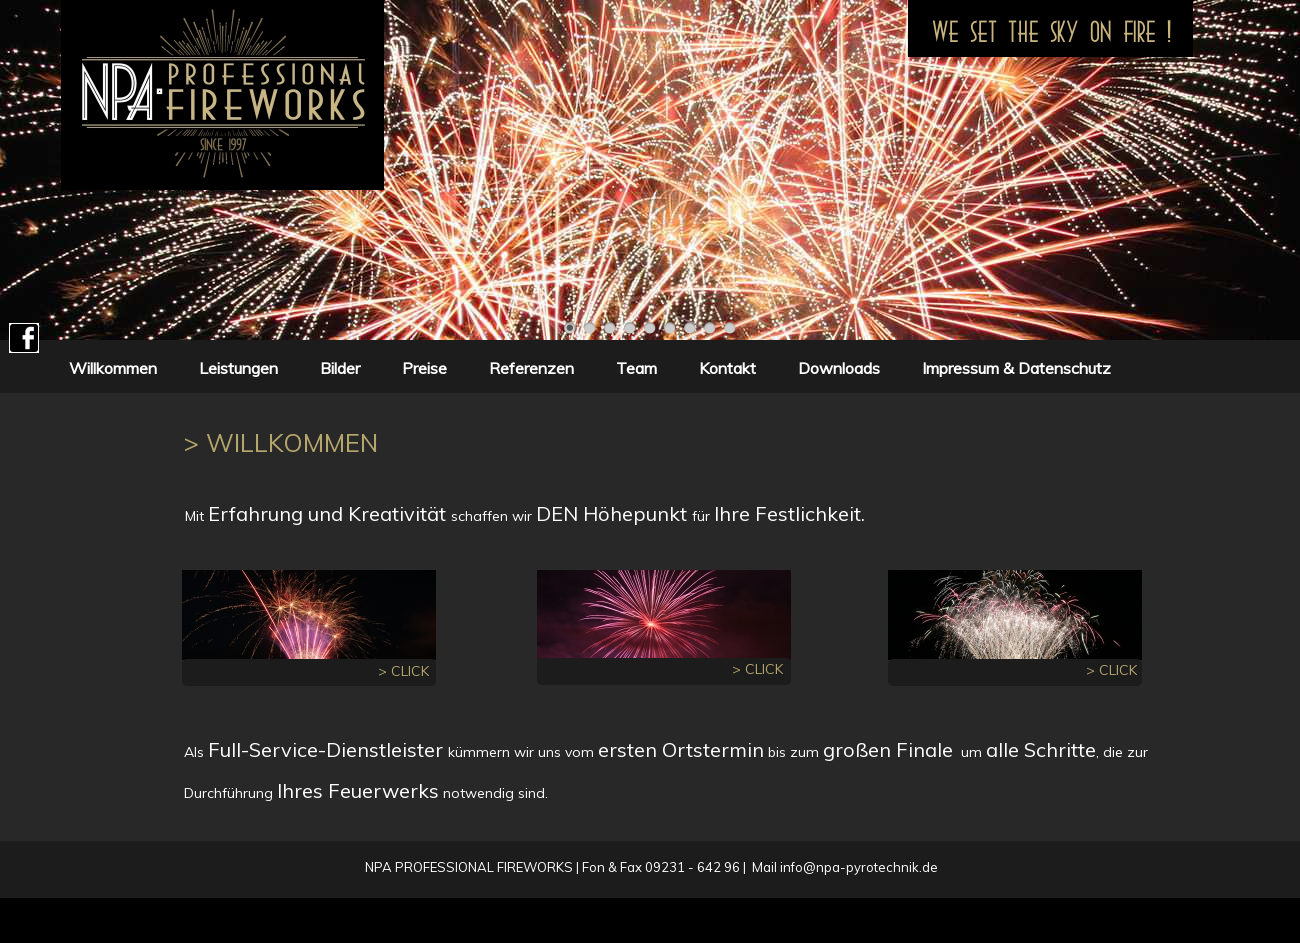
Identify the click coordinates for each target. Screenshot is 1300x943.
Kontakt (727, 368)
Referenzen (531, 368)
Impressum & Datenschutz (1012, 368)
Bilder (340, 368)
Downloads (839, 368)
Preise (424, 368)
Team (636, 368)
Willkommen (113, 368)
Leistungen (238, 368)
